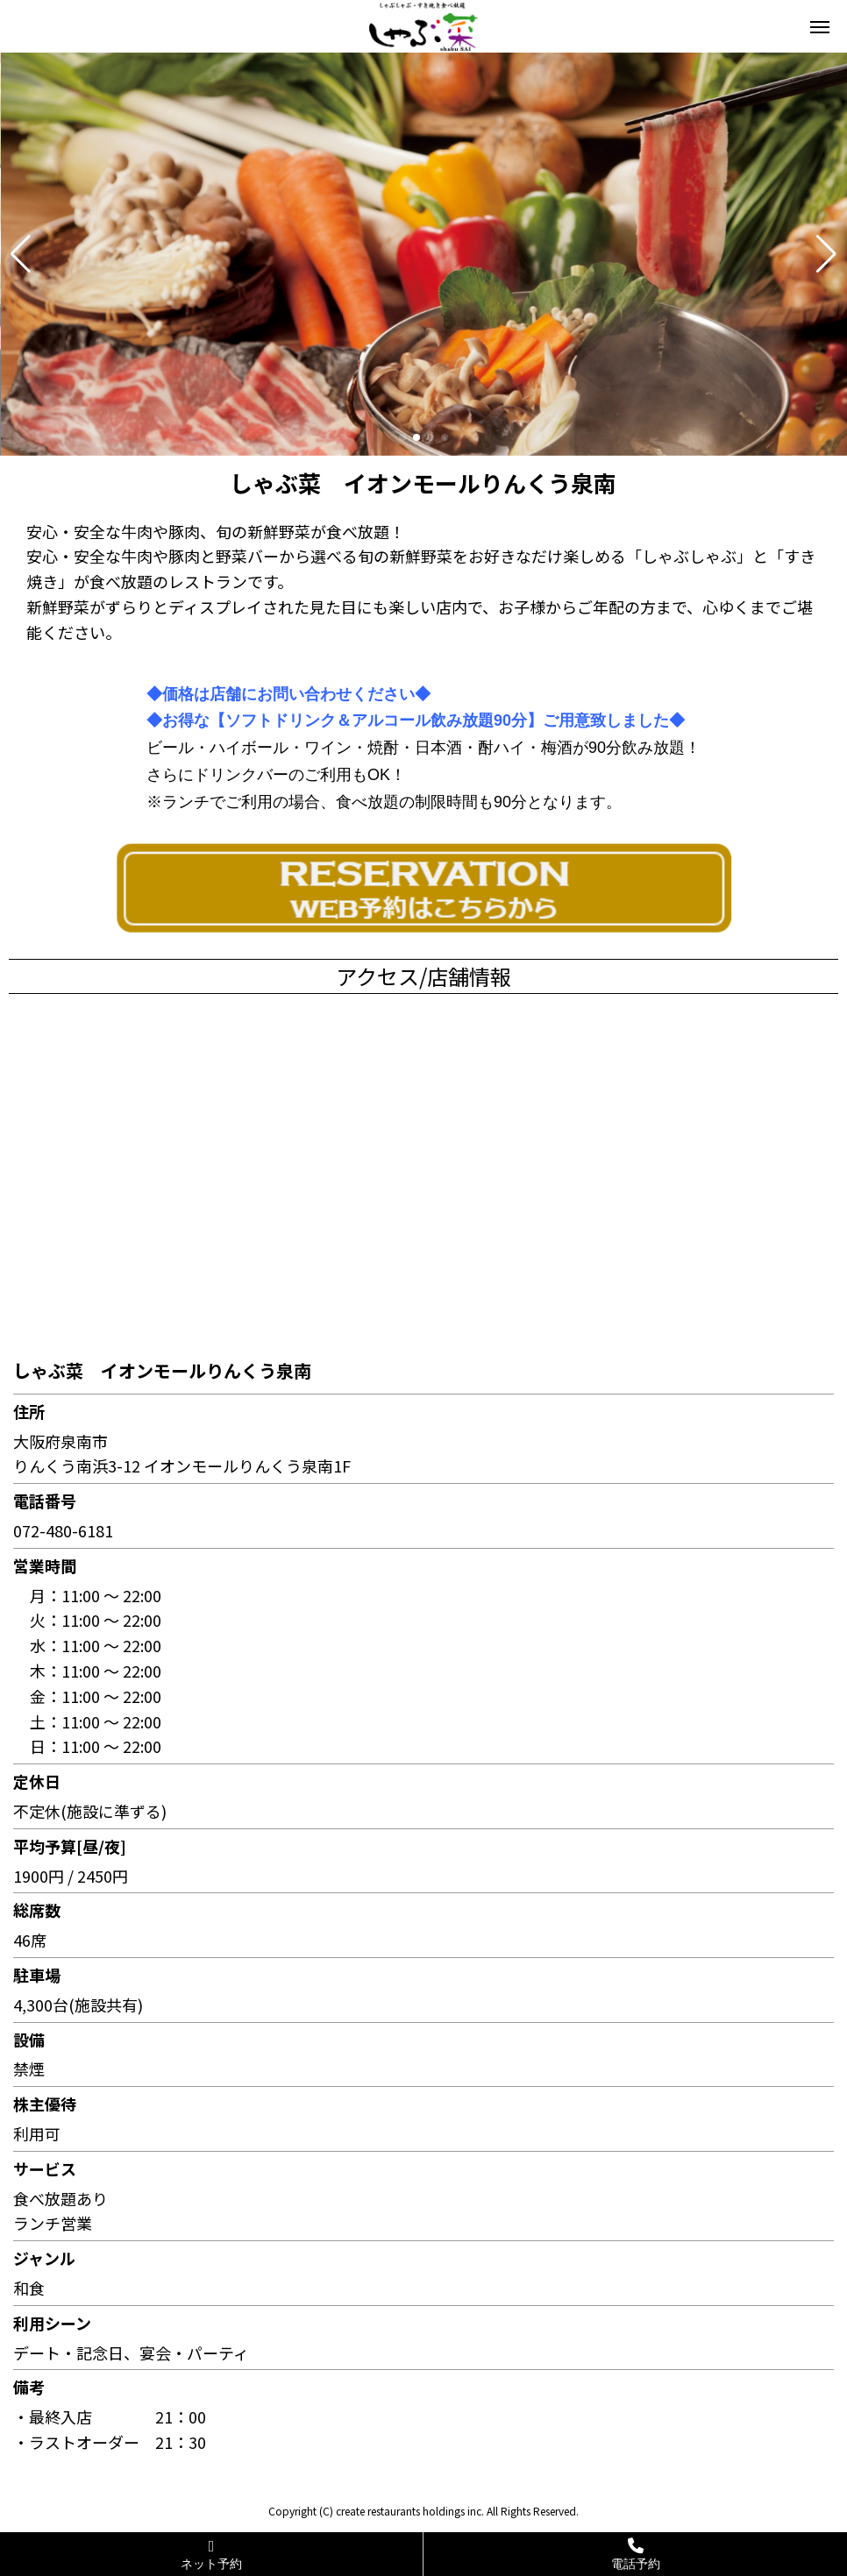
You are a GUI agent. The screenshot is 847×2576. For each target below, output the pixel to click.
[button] (20, 254)
